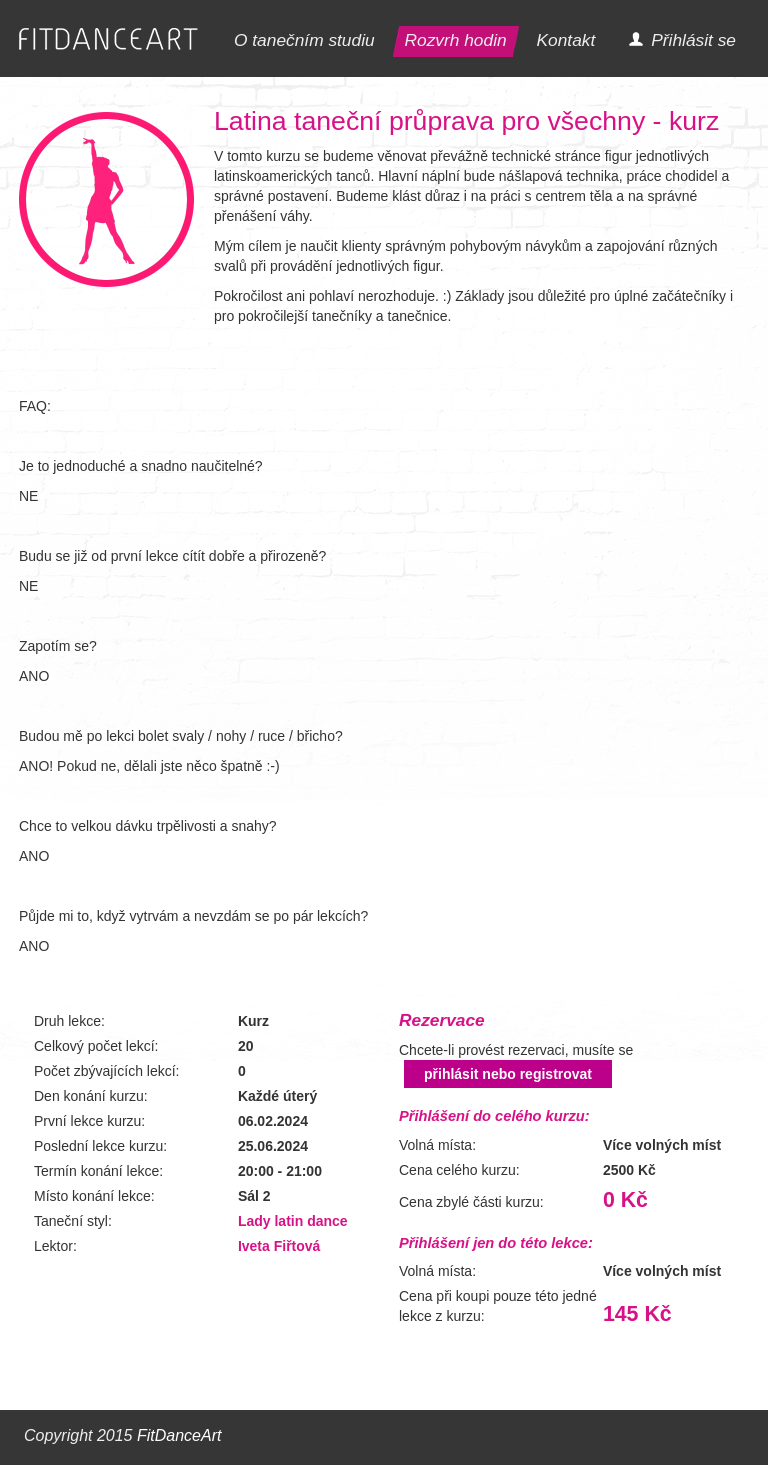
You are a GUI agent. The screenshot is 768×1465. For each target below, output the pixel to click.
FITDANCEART (108, 39)
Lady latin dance (293, 1221)
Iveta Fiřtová (279, 1246)
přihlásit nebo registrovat (508, 1074)
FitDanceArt (179, 1435)
